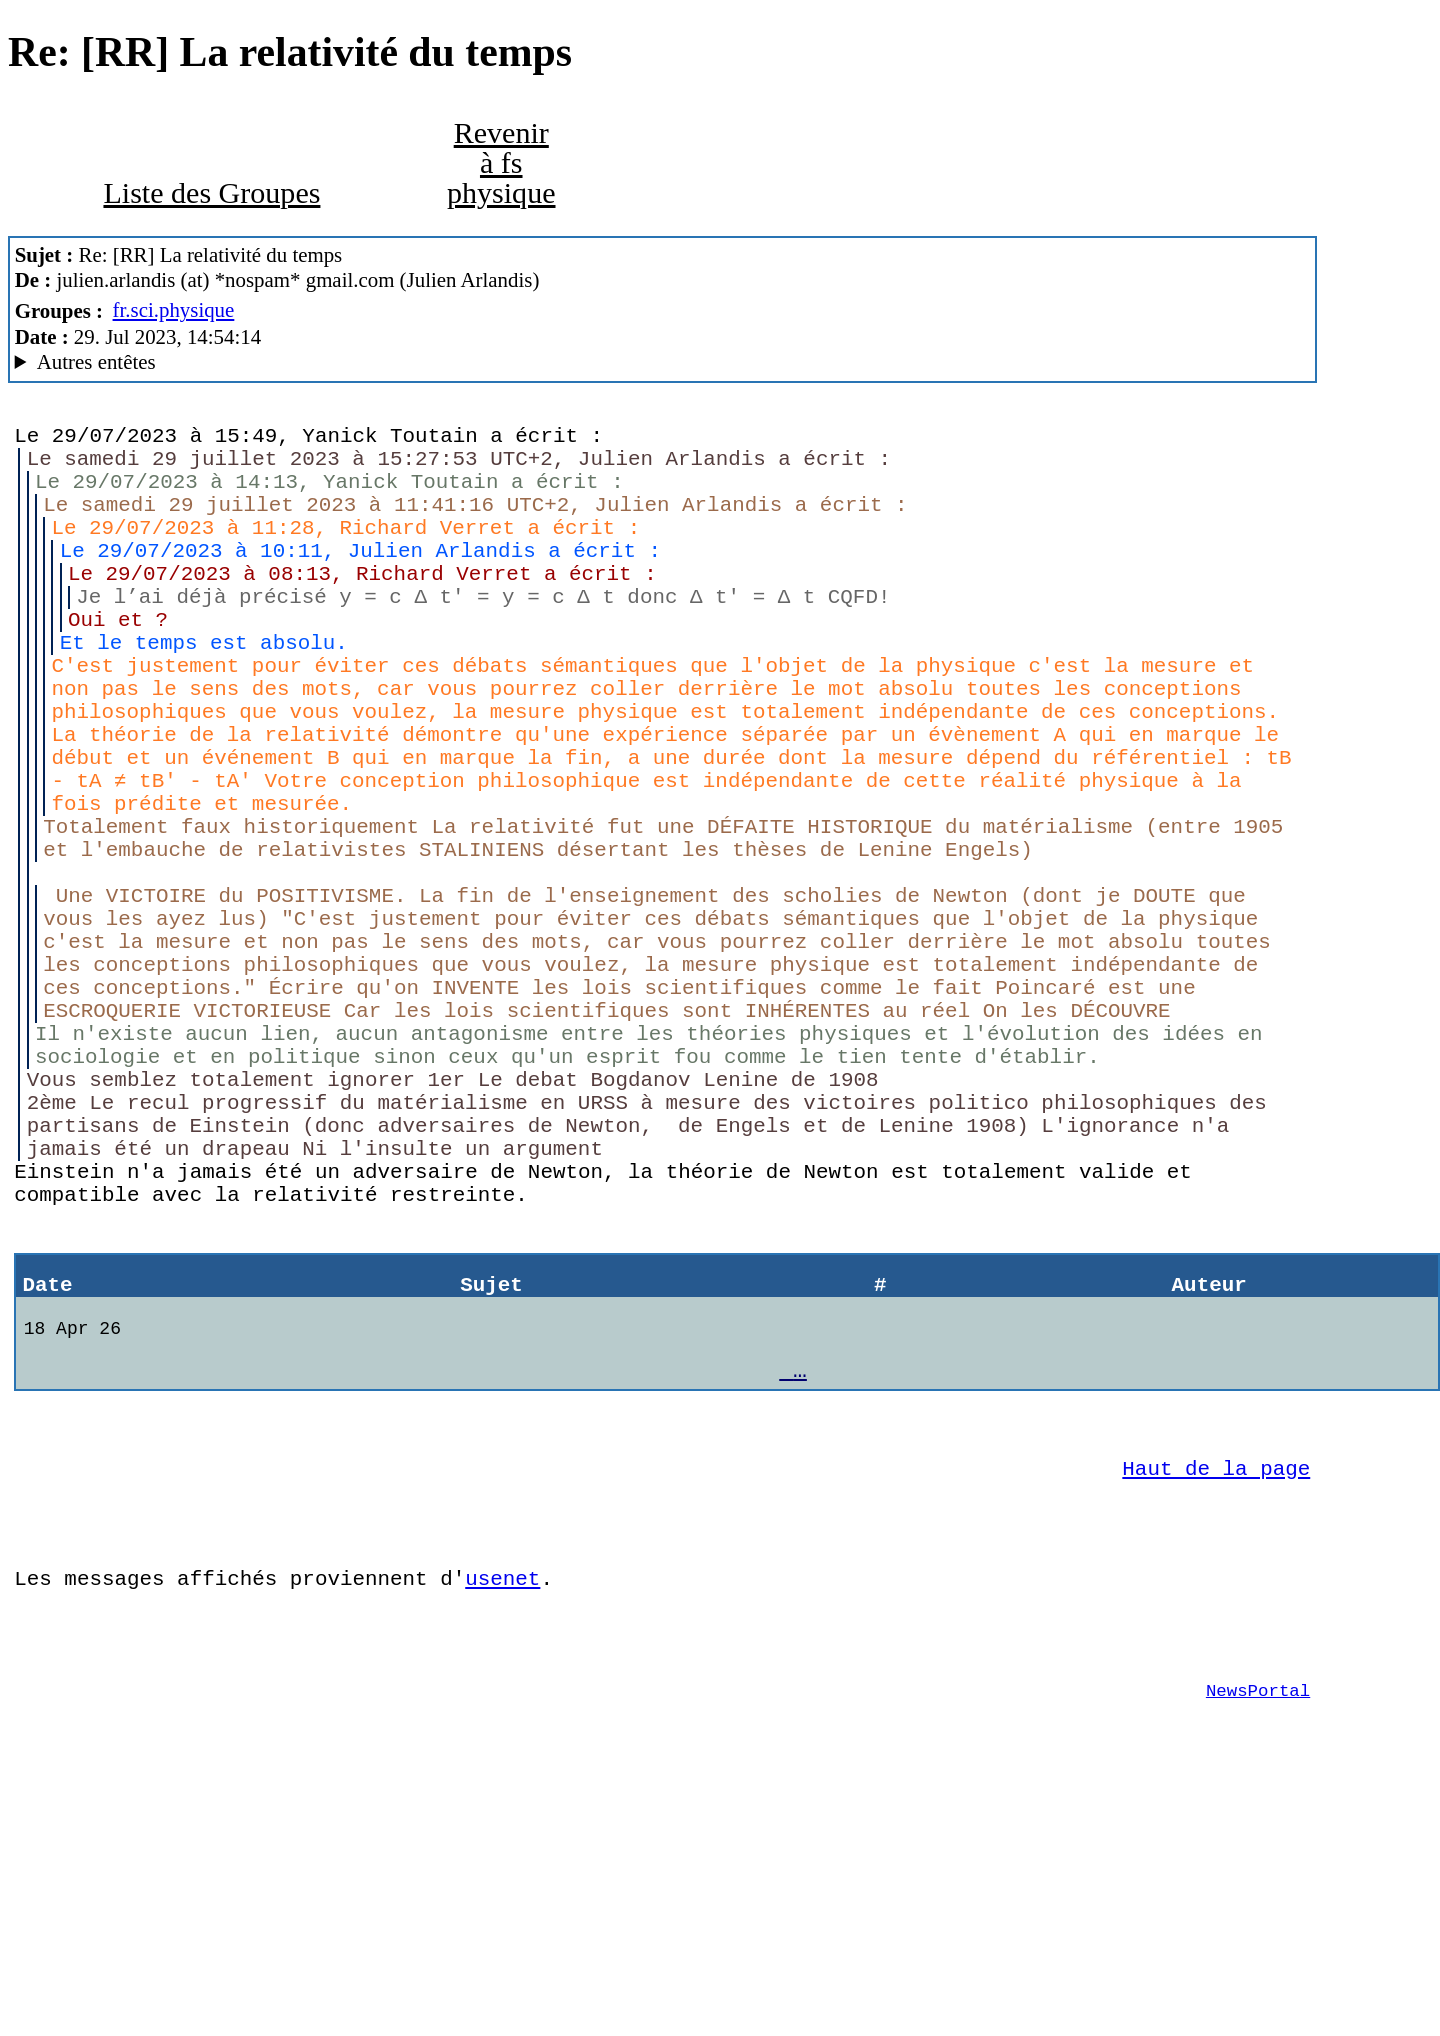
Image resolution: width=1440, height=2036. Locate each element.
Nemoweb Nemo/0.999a (663, 362)
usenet (502, 1797)
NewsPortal (1258, 1924)
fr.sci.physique (174, 310)
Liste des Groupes (211, 193)
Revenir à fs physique (501, 163)
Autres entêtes (96, 362)
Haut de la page (1216, 1672)
